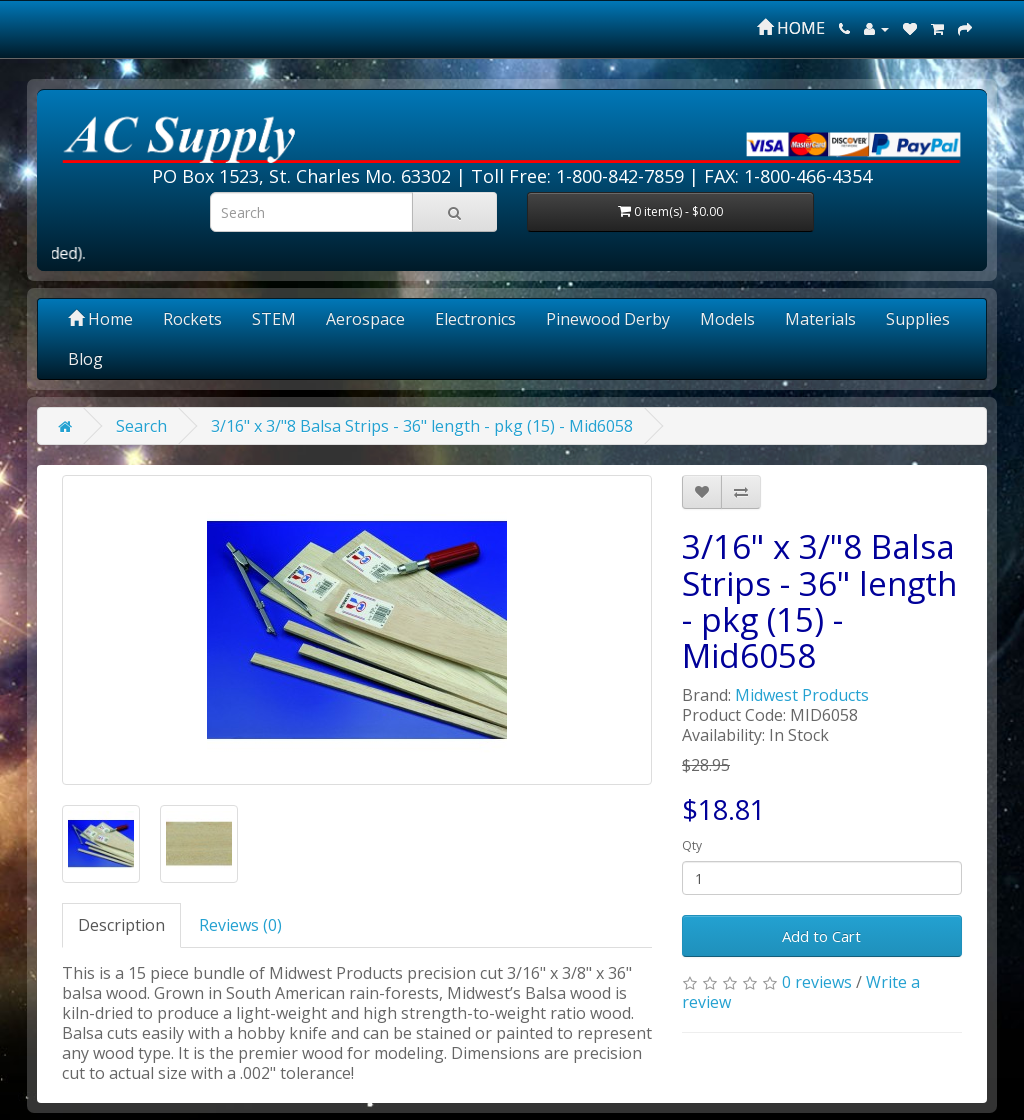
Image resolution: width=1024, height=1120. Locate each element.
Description (121, 925)
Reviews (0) (240, 925)
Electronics (475, 319)
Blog (85, 359)
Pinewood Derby (608, 319)
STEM (274, 319)
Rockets (192, 319)
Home (100, 319)
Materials (820, 319)
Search (141, 426)
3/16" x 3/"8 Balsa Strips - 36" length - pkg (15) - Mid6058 (422, 426)
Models (727, 319)
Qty (692, 845)
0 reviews (817, 982)
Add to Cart (821, 936)
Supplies (918, 319)
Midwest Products (802, 695)
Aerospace (365, 319)
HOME (791, 28)
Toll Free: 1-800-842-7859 (577, 176)
